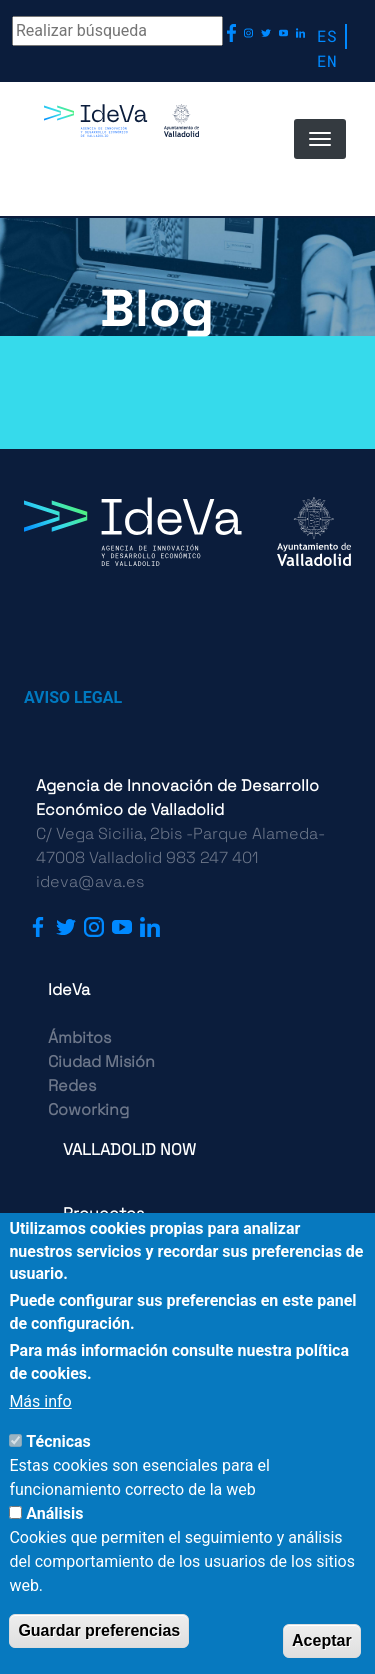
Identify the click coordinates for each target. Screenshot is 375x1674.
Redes (72, 1085)
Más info (40, 1401)
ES (327, 35)
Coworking (88, 1109)
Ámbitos (79, 1037)
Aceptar (322, 1640)
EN (327, 60)
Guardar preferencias (99, 1630)
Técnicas (58, 1441)
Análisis (54, 1513)
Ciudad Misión (101, 1061)
